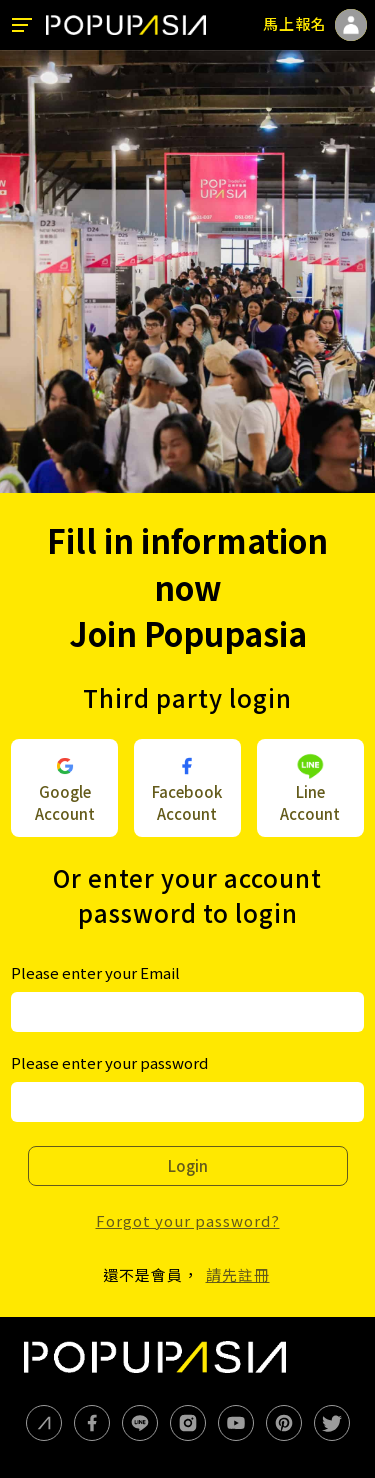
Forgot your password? (188, 1220)
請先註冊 (238, 1274)
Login (188, 1165)
